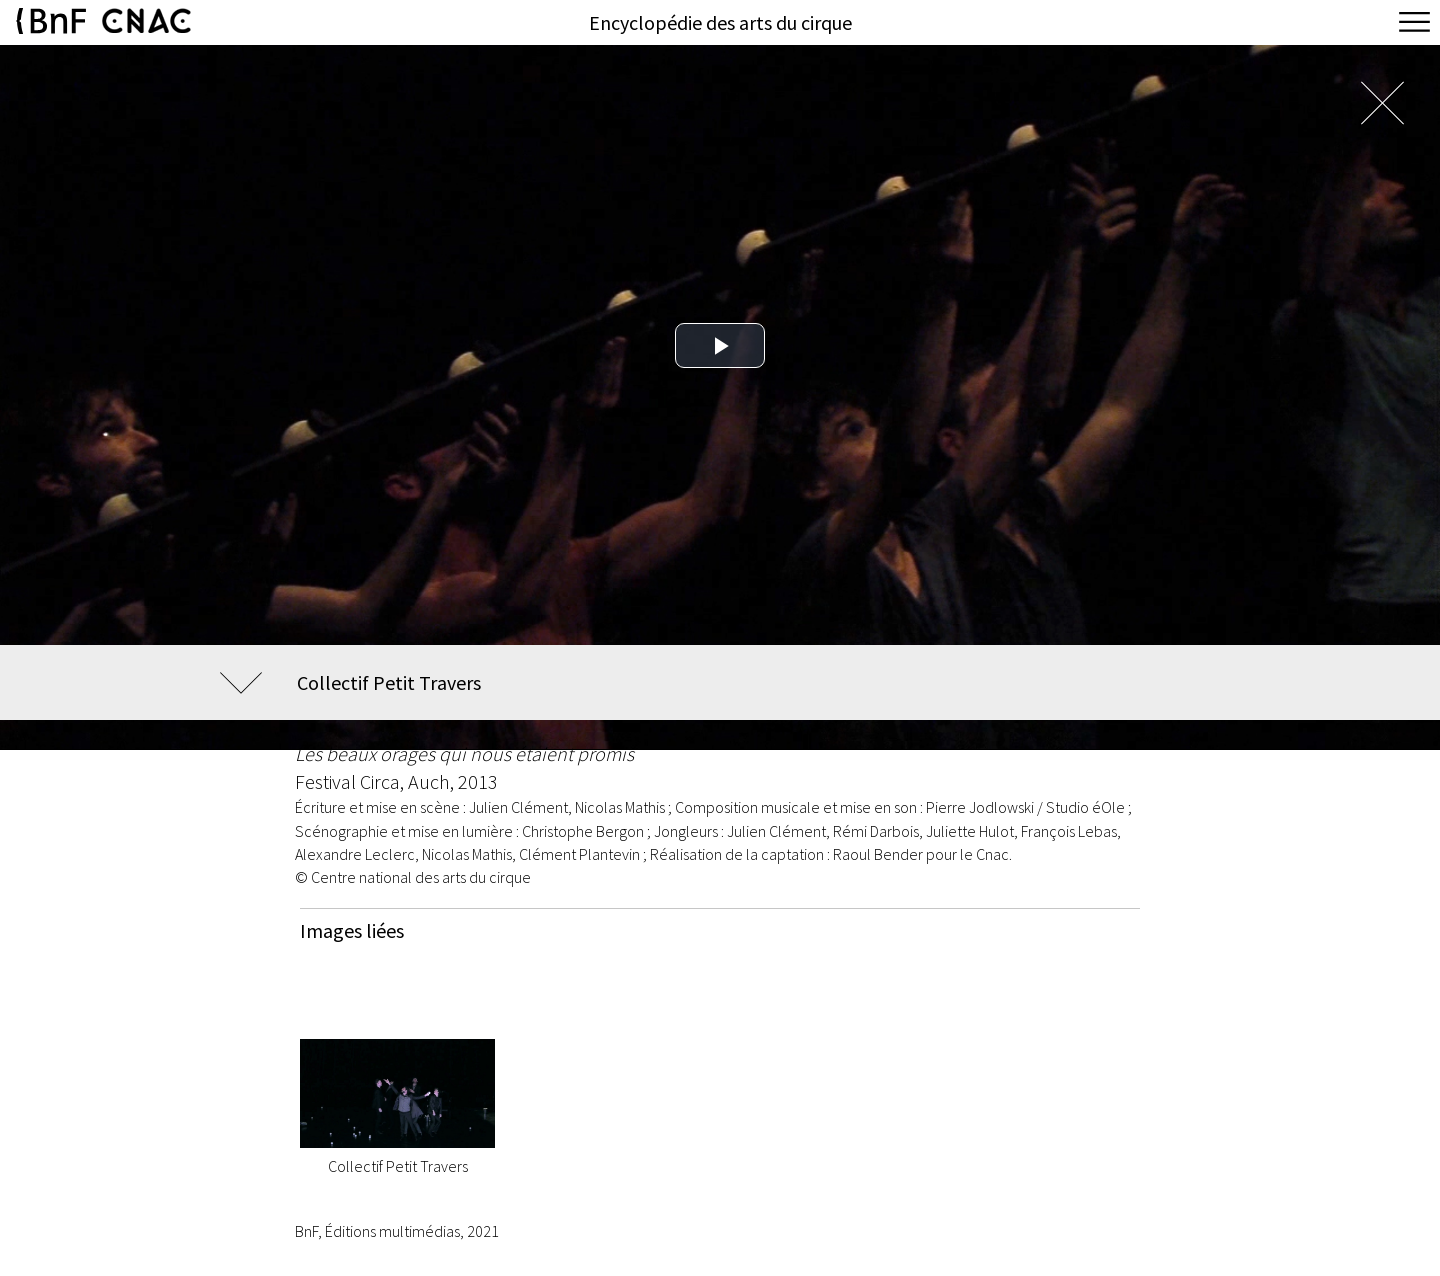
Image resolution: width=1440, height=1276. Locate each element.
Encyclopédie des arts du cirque (720, 22)
